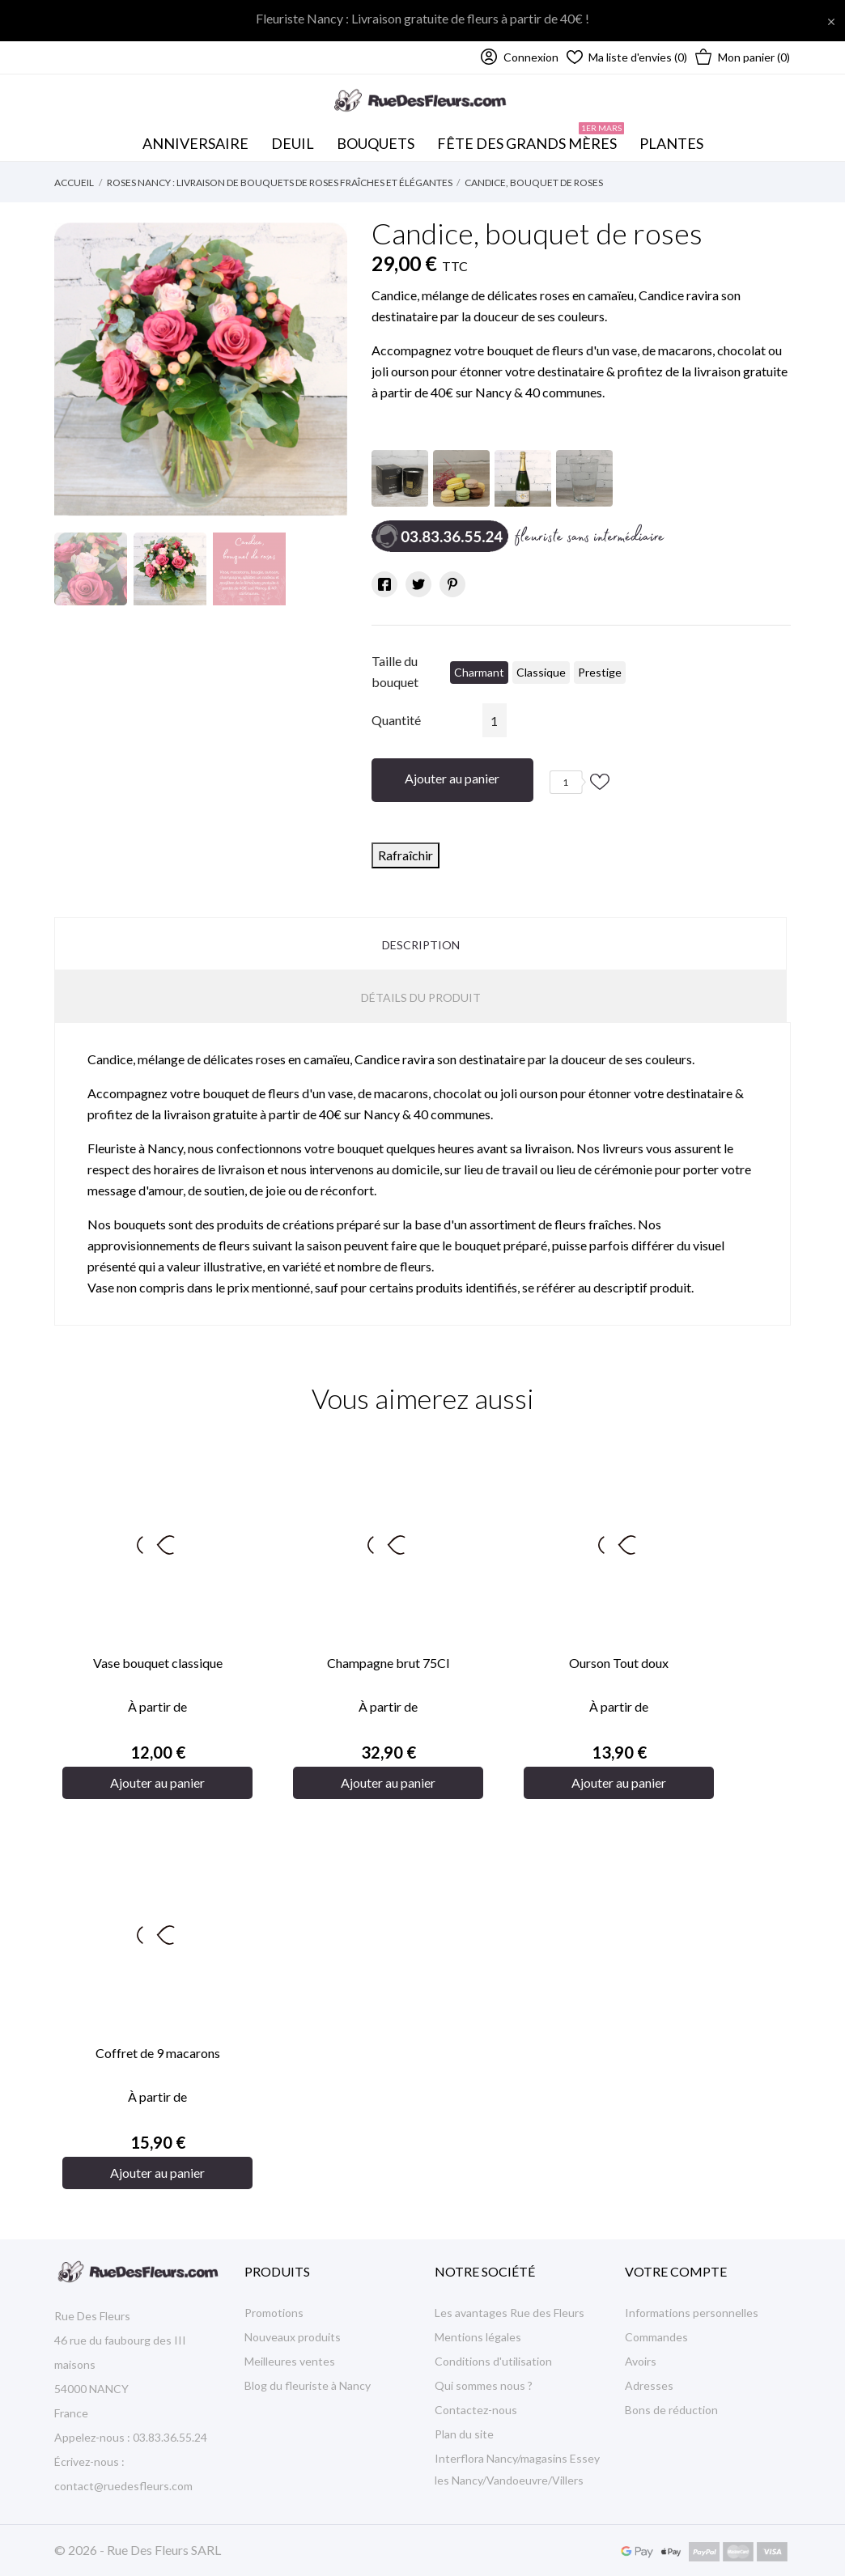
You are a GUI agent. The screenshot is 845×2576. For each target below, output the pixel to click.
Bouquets (379, 139)
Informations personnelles (691, 2312)
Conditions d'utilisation (493, 2361)
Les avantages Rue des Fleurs (509, 2312)
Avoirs (640, 2361)
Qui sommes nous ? (484, 2385)
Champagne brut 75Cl (388, 1662)
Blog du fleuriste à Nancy (307, 2385)
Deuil (292, 143)
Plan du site (464, 2434)
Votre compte (676, 2271)
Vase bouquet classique (158, 1662)
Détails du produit (421, 997)
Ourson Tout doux (619, 1662)
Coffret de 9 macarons (158, 2052)
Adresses (649, 2385)
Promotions (274, 2312)
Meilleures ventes (289, 2361)
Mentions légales (478, 2337)
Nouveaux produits (292, 2337)
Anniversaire (195, 143)
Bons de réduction (671, 2410)
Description (421, 945)
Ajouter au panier (452, 778)
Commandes (656, 2337)
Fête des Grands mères (530, 139)
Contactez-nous (476, 2410)
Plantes (671, 143)
